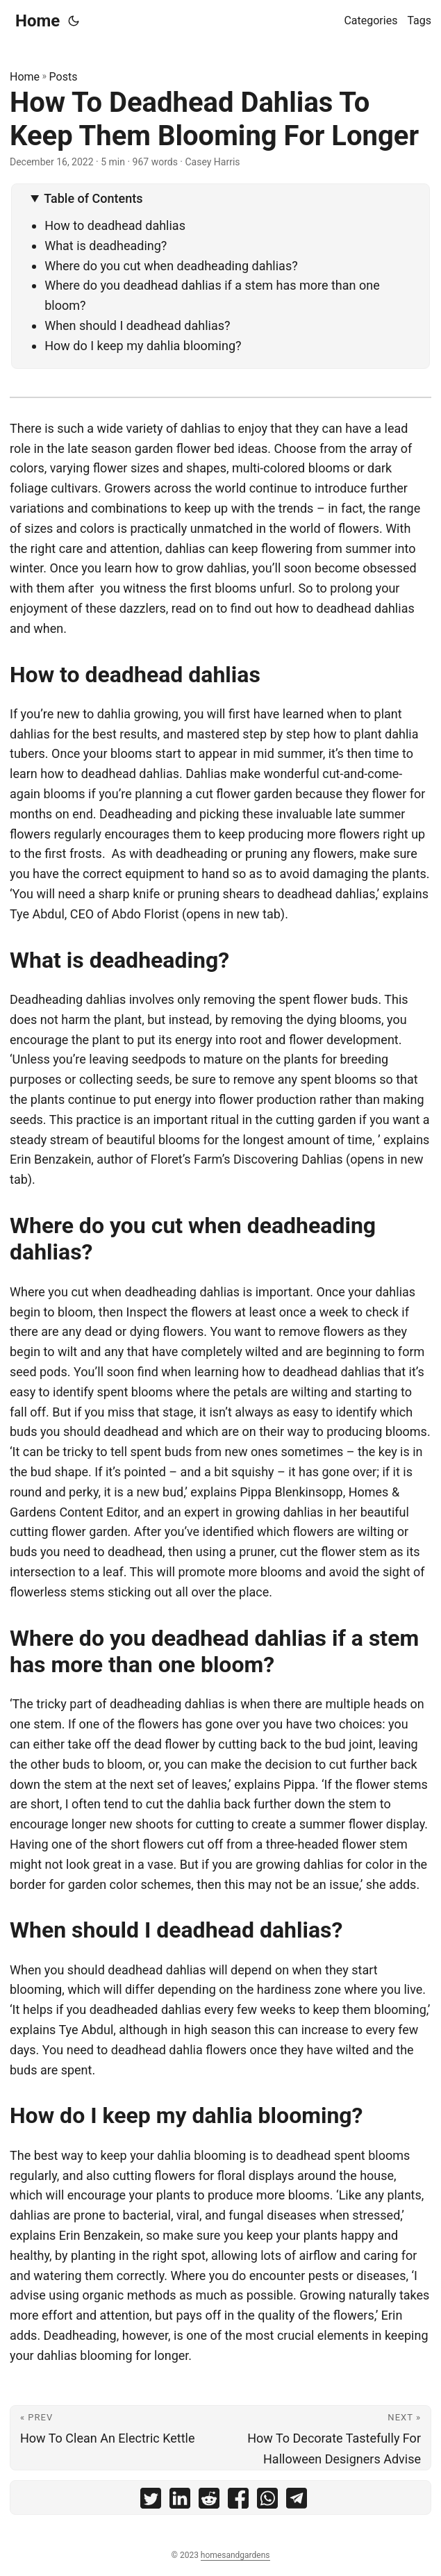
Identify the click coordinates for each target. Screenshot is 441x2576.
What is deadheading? (105, 245)
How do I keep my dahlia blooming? (142, 345)
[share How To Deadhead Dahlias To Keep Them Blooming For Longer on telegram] (296, 2501)
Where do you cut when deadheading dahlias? (171, 265)
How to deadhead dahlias (114, 225)
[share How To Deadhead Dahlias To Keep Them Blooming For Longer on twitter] (150, 2501)
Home (37, 21)
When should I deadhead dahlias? (137, 325)
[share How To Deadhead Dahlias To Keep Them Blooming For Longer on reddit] (209, 2501)
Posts (63, 76)
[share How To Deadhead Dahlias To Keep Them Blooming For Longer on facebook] (238, 2501)
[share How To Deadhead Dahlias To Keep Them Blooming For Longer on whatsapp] (267, 2501)
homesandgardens (235, 2555)
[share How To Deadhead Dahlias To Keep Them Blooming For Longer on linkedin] (179, 2501)
